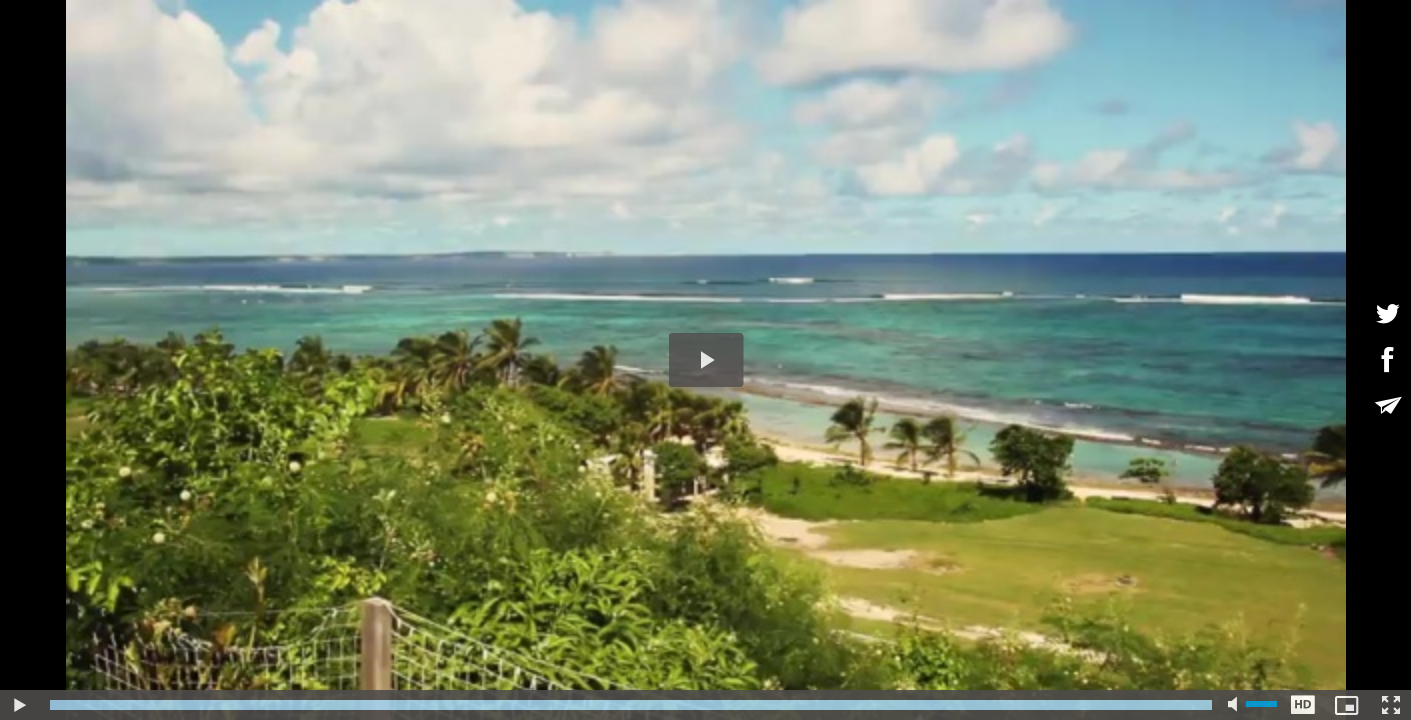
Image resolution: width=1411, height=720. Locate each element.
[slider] (631, 705)
